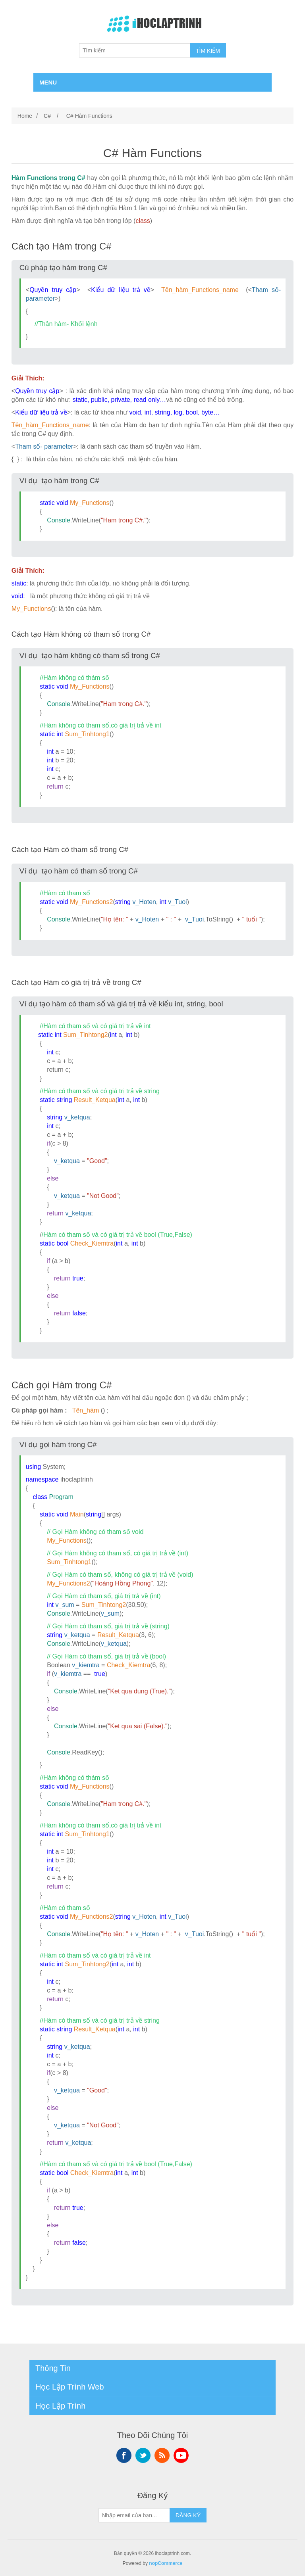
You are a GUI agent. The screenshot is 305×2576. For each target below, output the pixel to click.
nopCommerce (165, 2563)
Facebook (123, 2455)
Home (24, 116)
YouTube (181, 2455)
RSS (162, 2455)
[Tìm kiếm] (134, 50)
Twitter (143, 2455)
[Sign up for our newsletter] (134, 2515)
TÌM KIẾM (208, 51)
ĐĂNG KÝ (188, 2515)
